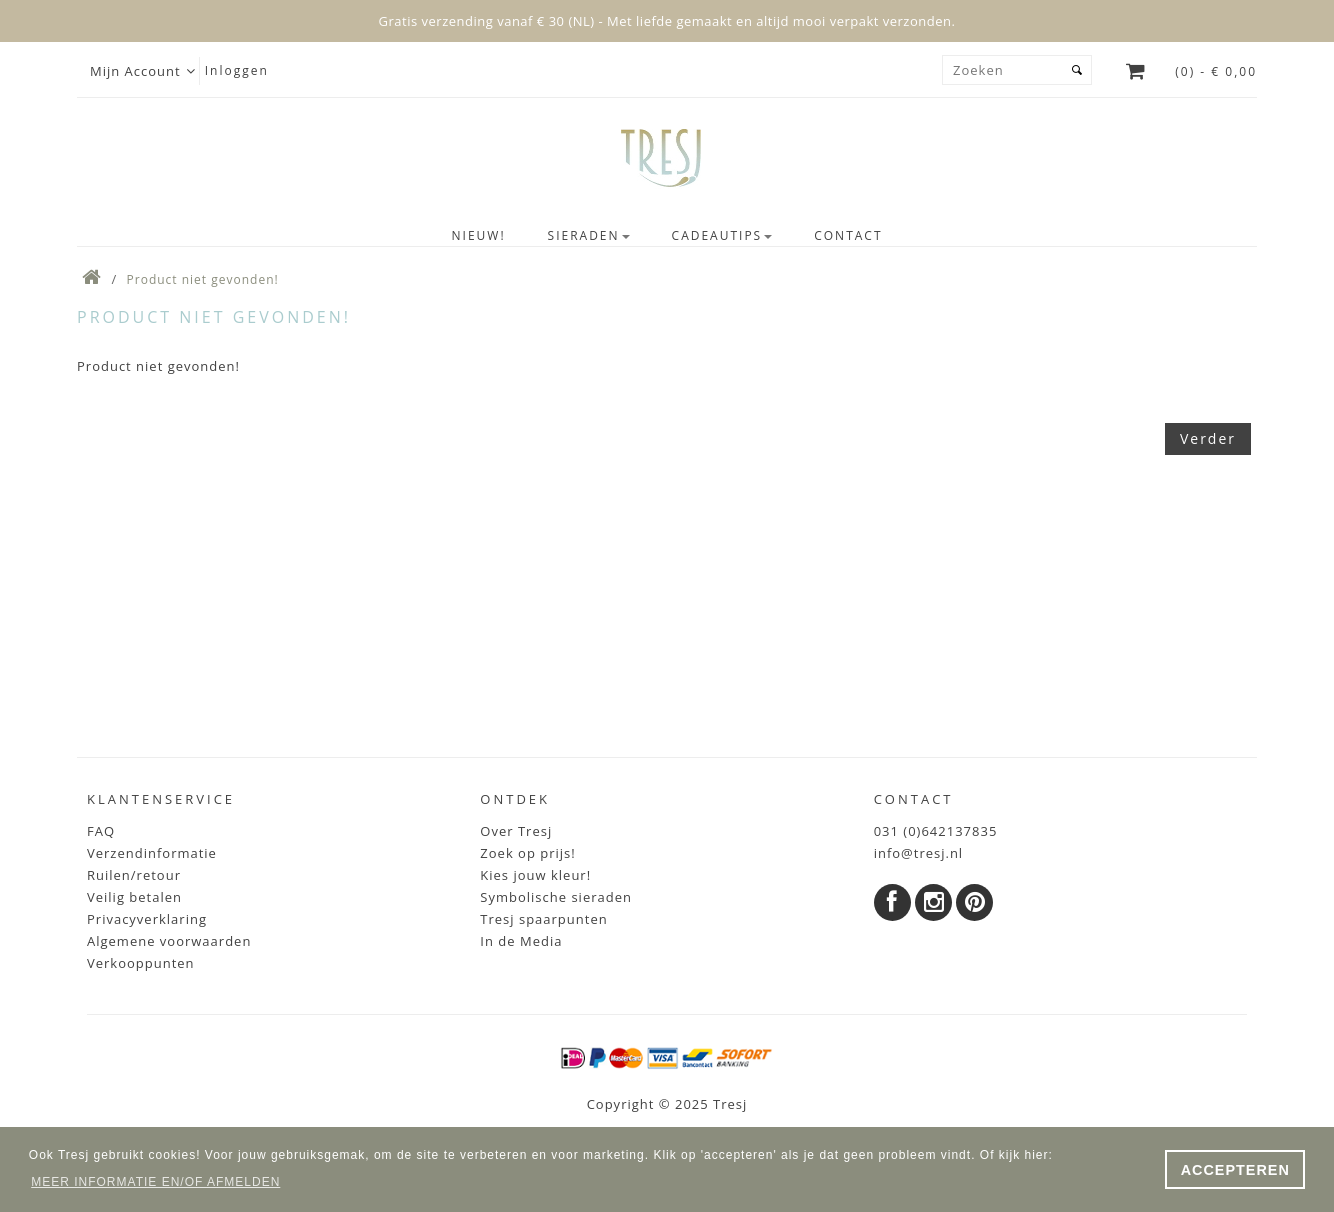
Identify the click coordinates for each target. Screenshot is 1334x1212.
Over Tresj (516, 831)
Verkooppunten (141, 963)
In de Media (521, 941)
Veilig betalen (134, 897)
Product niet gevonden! (203, 279)
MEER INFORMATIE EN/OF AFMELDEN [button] (155, 1182)
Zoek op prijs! (527, 853)
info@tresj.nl (919, 853)
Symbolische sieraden (556, 897)
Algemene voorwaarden (169, 941)
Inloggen (237, 70)
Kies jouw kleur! (535, 875)
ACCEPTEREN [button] (1235, 1170)
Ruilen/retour (134, 875)
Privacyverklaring (147, 919)
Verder (1208, 438)
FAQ (101, 831)
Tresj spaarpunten (543, 919)
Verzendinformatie (152, 853)
